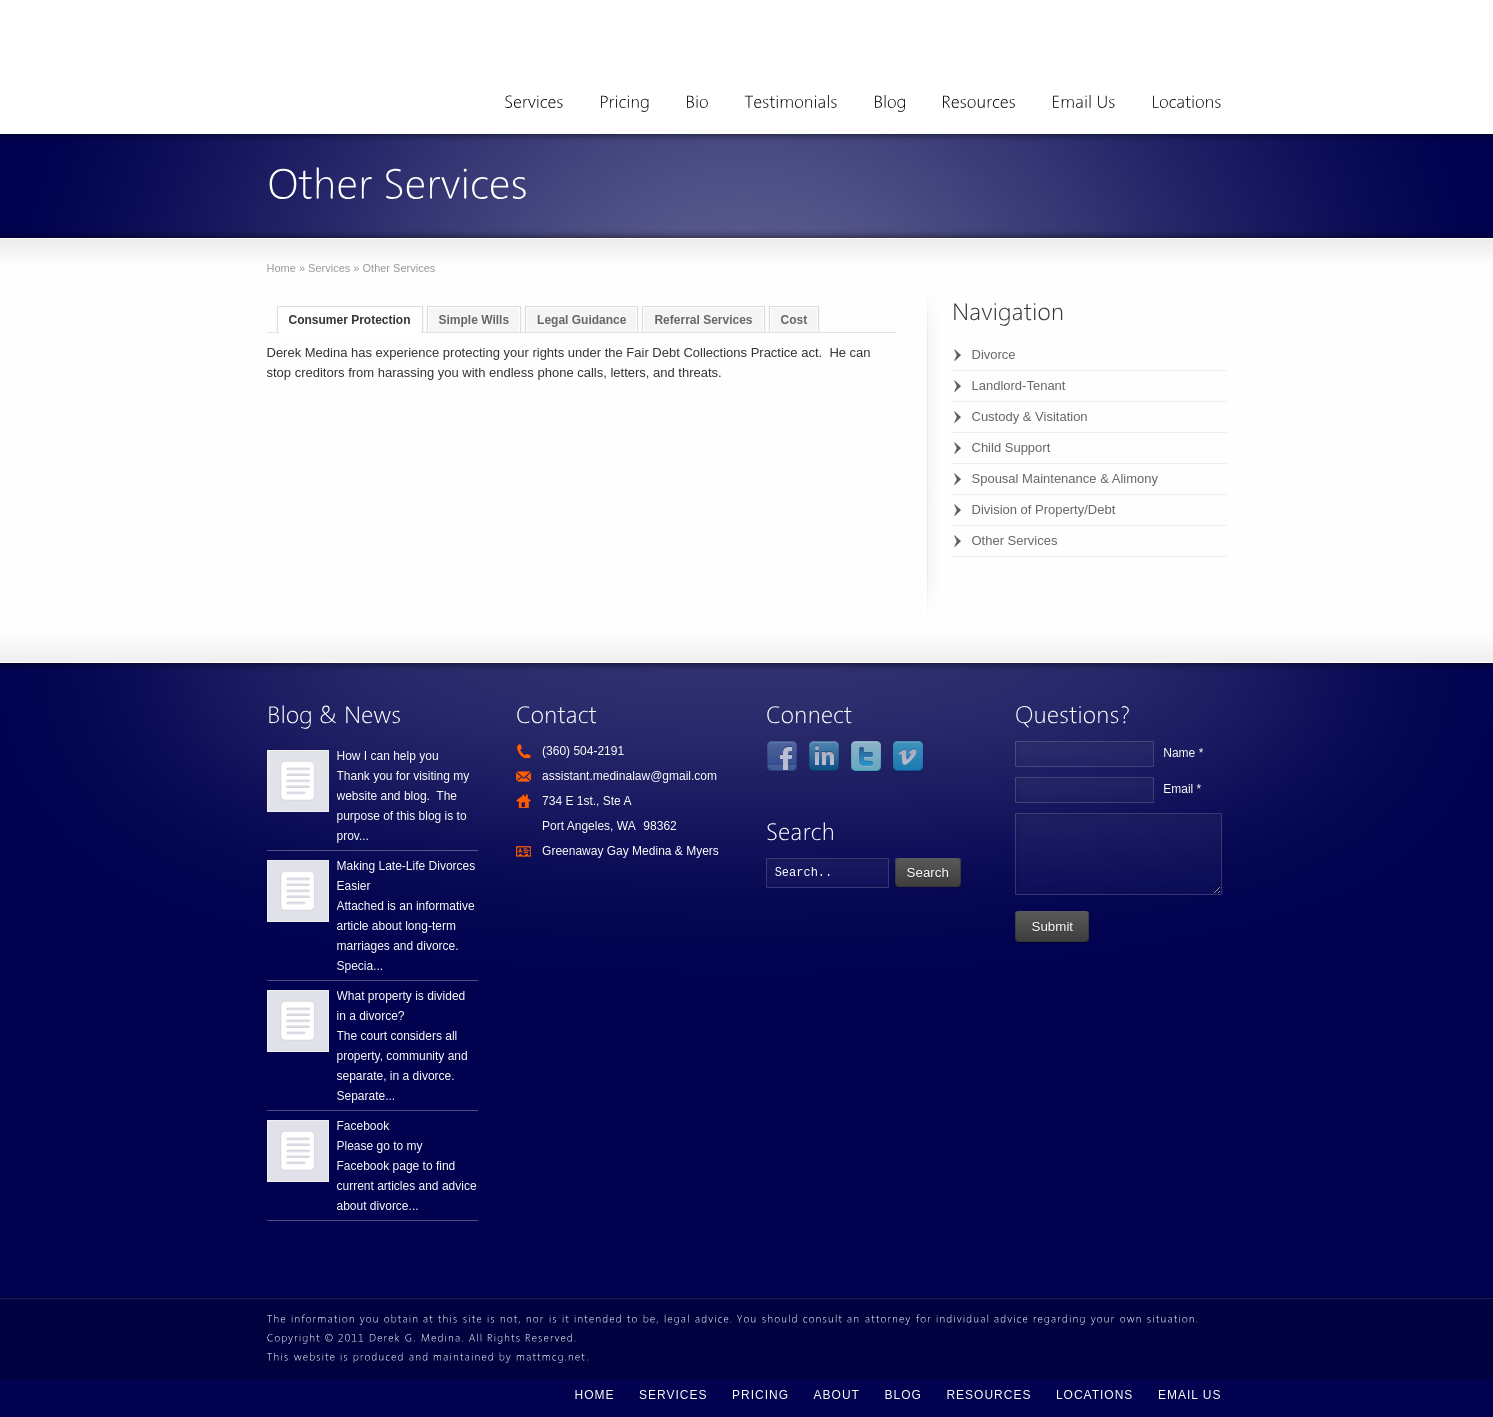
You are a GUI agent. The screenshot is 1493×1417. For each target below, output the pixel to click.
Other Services (1015, 540)
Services (329, 268)
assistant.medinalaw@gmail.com (629, 776)
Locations (1094, 1395)
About (837, 1395)
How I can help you (388, 756)
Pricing (760, 1395)
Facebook (363, 1126)
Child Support (1011, 447)
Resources (988, 1395)
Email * (1182, 789)
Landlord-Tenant (1019, 385)
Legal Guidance (581, 320)
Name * (1183, 753)
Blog (902, 1395)
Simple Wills (474, 320)
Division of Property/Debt (1044, 509)
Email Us (1190, 1395)
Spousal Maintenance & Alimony (1065, 478)
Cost (794, 320)
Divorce (994, 354)
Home (281, 268)
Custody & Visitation (1030, 416)
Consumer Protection (350, 320)
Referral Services (703, 320)
